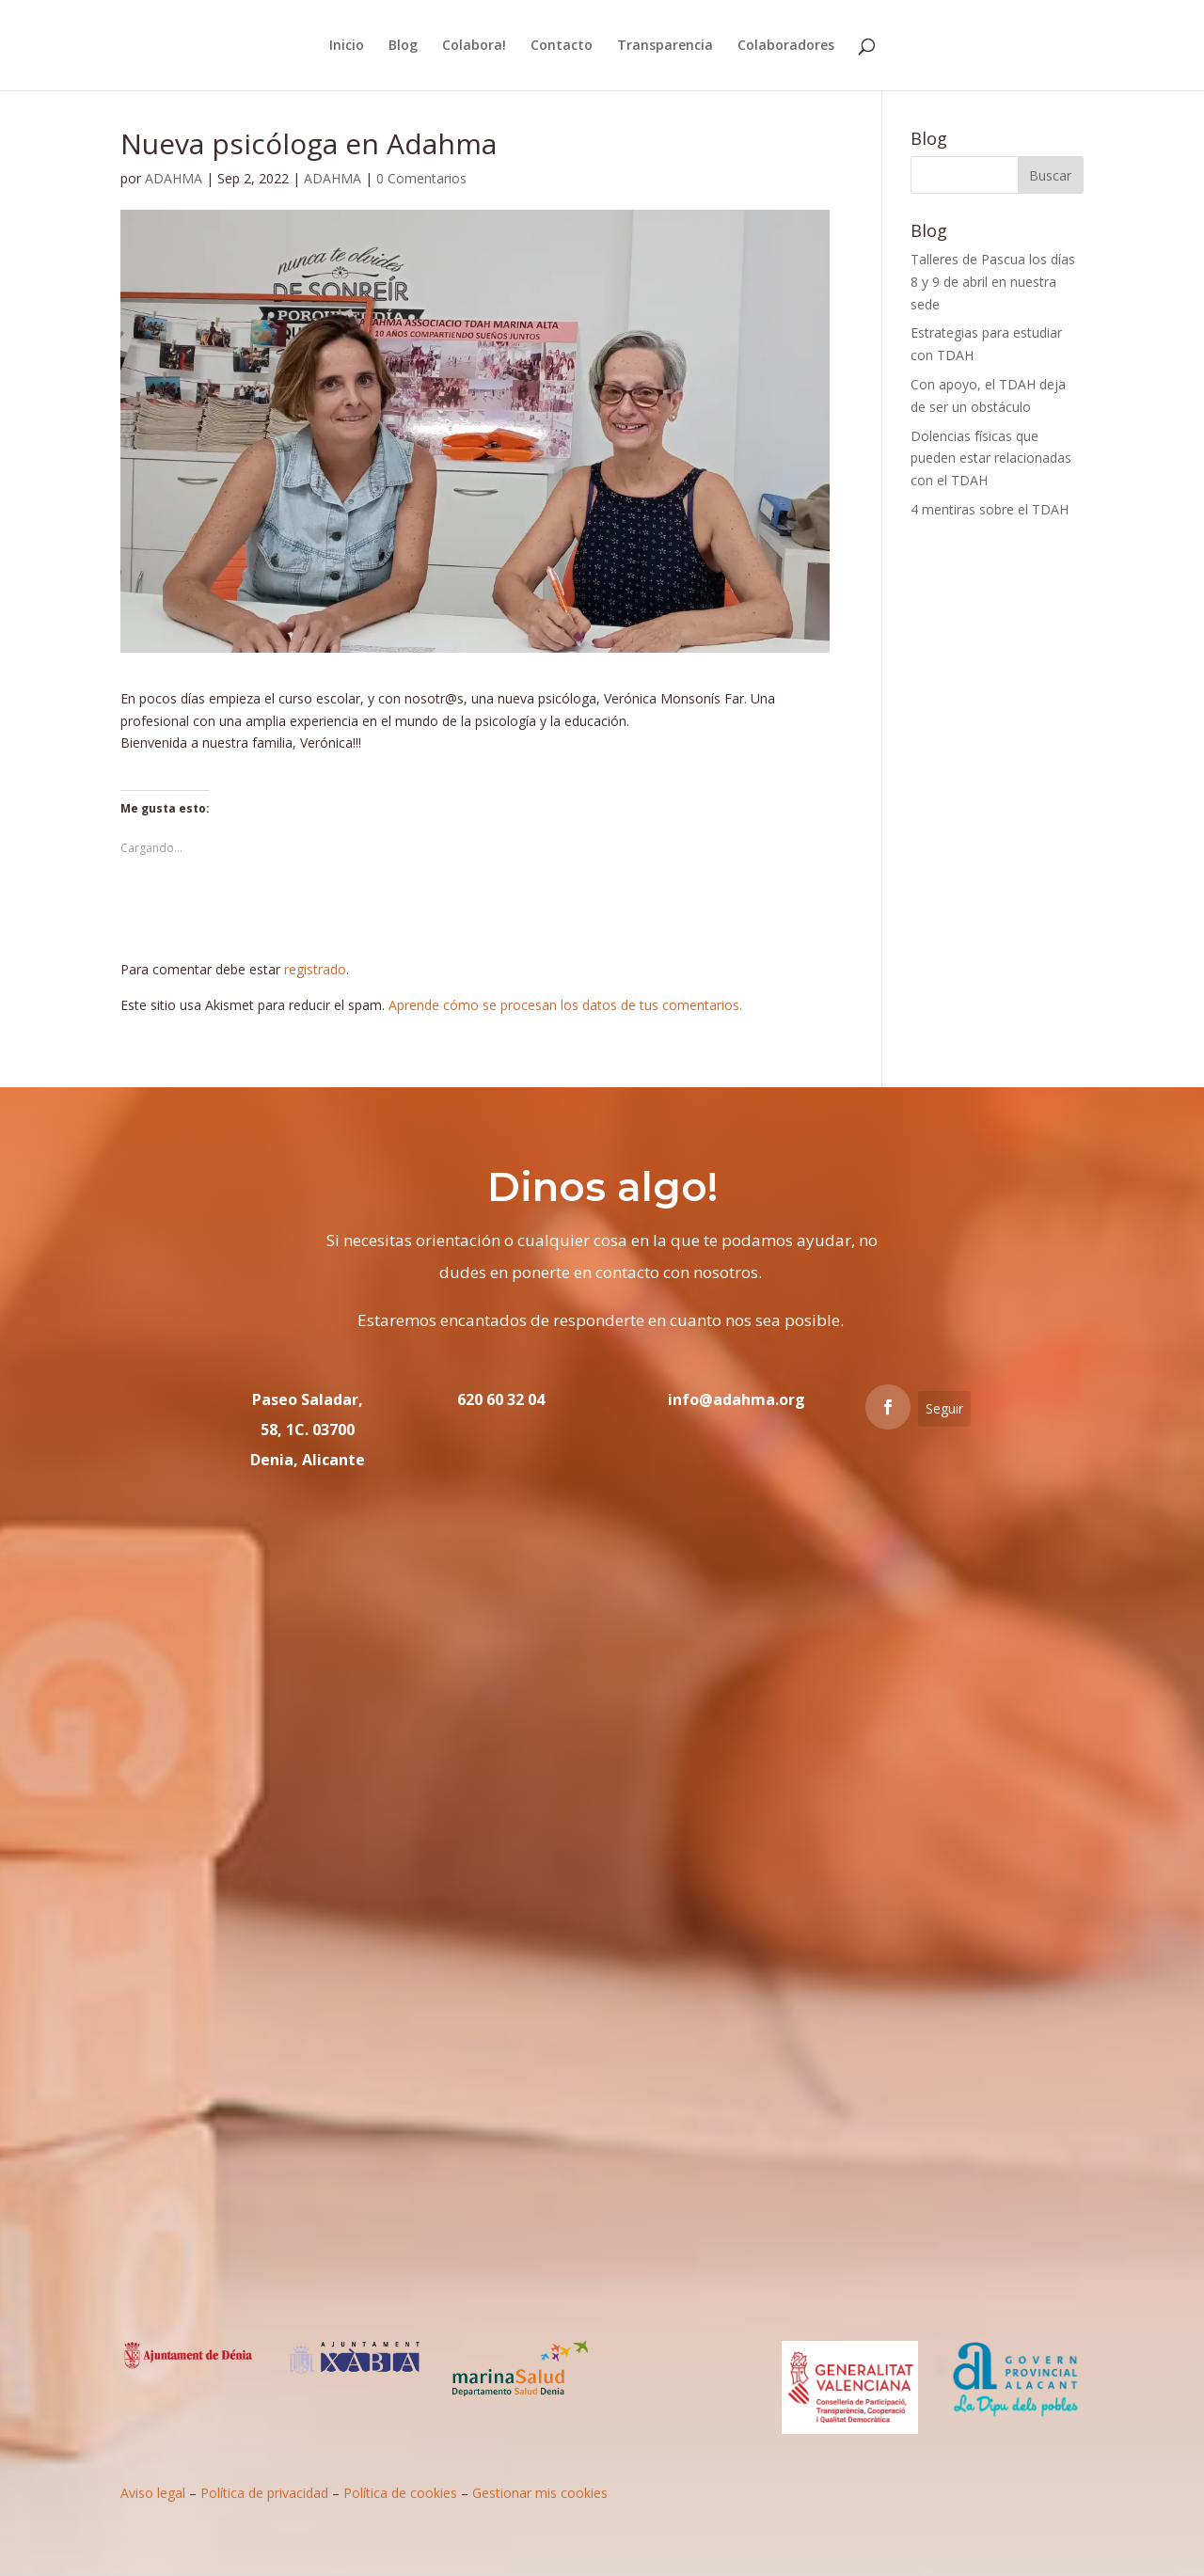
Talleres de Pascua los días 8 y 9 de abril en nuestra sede (993, 281)
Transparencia (665, 46)
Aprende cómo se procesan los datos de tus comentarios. (565, 1005)
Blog (403, 46)
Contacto (562, 46)
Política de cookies (400, 2493)
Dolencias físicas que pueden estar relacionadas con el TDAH (991, 458)
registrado (315, 969)
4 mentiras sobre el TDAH (990, 509)
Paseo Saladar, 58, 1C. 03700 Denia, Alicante (307, 1429)
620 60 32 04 (501, 1399)
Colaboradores (785, 46)
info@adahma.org (736, 1399)
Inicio (346, 46)
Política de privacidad (264, 2493)
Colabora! (474, 46)
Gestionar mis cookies (540, 2493)
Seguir (944, 1408)
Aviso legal (152, 2493)
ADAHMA (173, 178)
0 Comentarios (421, 178)
